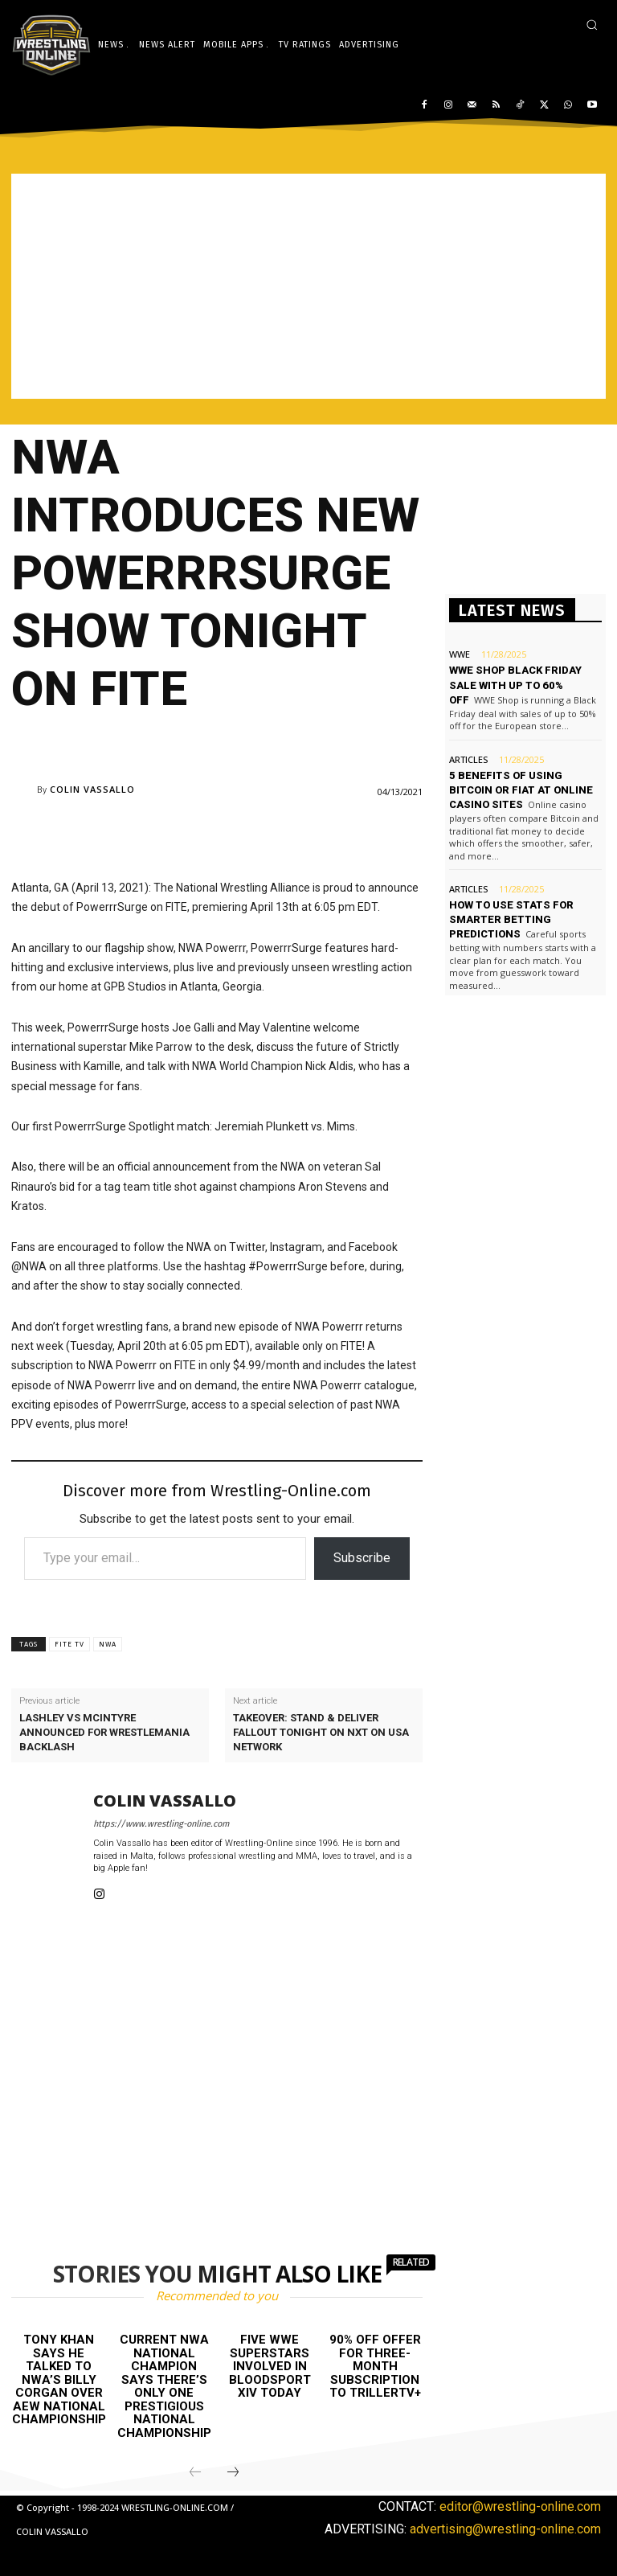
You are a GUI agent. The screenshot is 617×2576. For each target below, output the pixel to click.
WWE (459, 654)
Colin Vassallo (92, 789)
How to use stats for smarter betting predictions (511, 919)
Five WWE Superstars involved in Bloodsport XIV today (270, 2366)
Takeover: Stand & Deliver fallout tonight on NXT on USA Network (321, 1732)
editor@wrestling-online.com (520, 2506)
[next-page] (233, 2473)
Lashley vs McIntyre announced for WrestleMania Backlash (104, 1732)
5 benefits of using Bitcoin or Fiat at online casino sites (521, 789)
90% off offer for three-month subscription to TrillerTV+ (375, 2366)
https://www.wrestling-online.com (161, 1824)
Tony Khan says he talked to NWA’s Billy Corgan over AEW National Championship (59, 2379)
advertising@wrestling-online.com (505, 2529)
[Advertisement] (308, 286)
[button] (591, 24)
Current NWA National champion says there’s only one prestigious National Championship (164, 2386)
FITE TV (69, 1644)
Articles (468, 759)
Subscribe (361, 1557)
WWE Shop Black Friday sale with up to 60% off (515, 684)
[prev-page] (195, 2473)
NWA (107, 1644)
